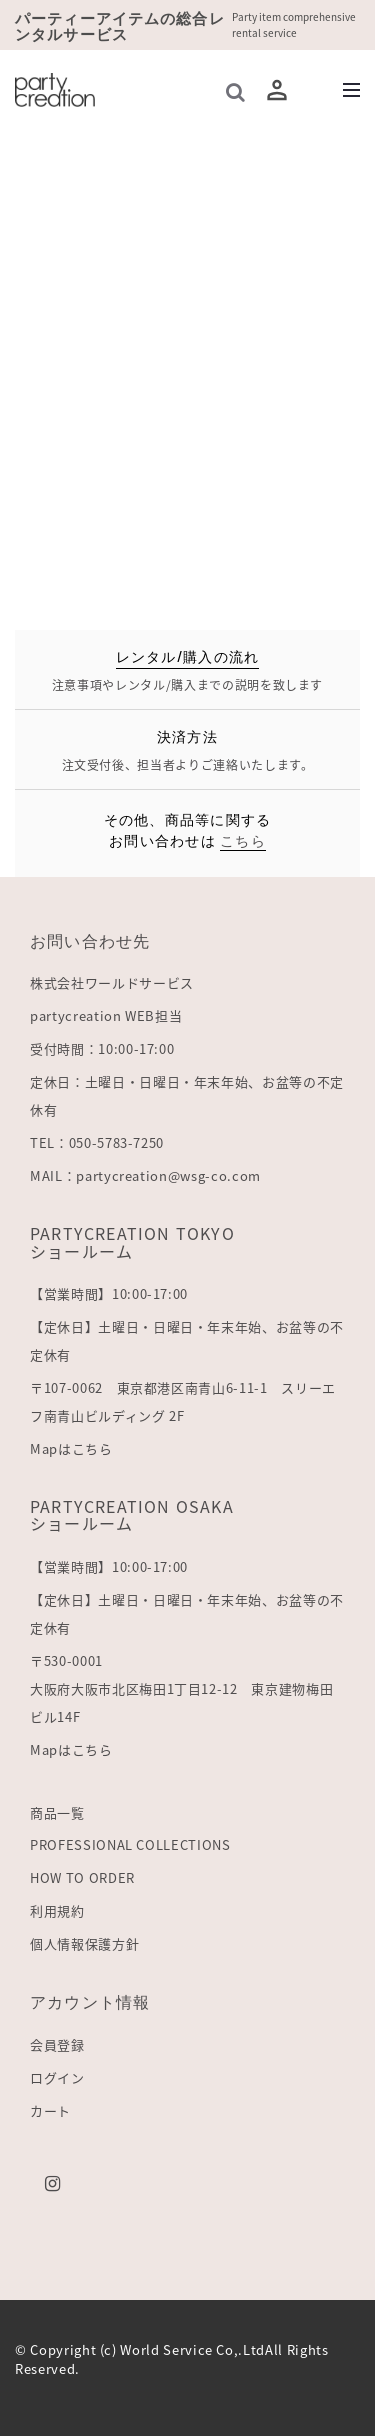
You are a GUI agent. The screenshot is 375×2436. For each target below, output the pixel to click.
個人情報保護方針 (84, 1943)
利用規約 (57, 1910)
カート (50, 2110)
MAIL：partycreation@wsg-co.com (145, 1175)
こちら (243, 839)
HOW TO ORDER (82, 1877)
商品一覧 (57, 1812)
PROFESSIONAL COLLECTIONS (130, 1844)
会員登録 (57, 2044)
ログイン (57, 2077)
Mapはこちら (71, 1448)
